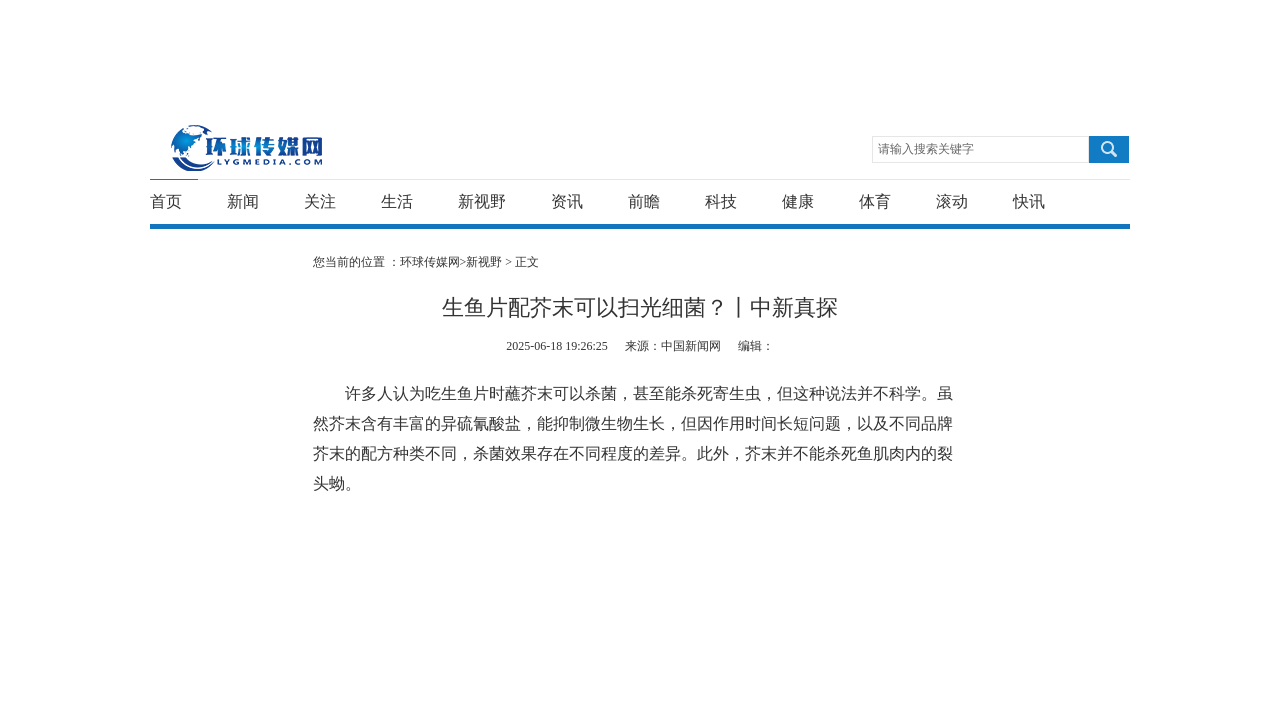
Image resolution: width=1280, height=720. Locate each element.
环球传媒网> (433, 262)
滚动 (952, 201)
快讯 (1029, 201)
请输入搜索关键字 (926, 149)
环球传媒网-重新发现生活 (247, 147)
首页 (166, 201)
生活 (397, 201)
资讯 (567, 201)
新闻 (243, 201)
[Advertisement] (635, 45)
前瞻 (644, 201)
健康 (798, 201)
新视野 (482, 201)
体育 (875, 201)
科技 (721, 201)
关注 (320, 201)
